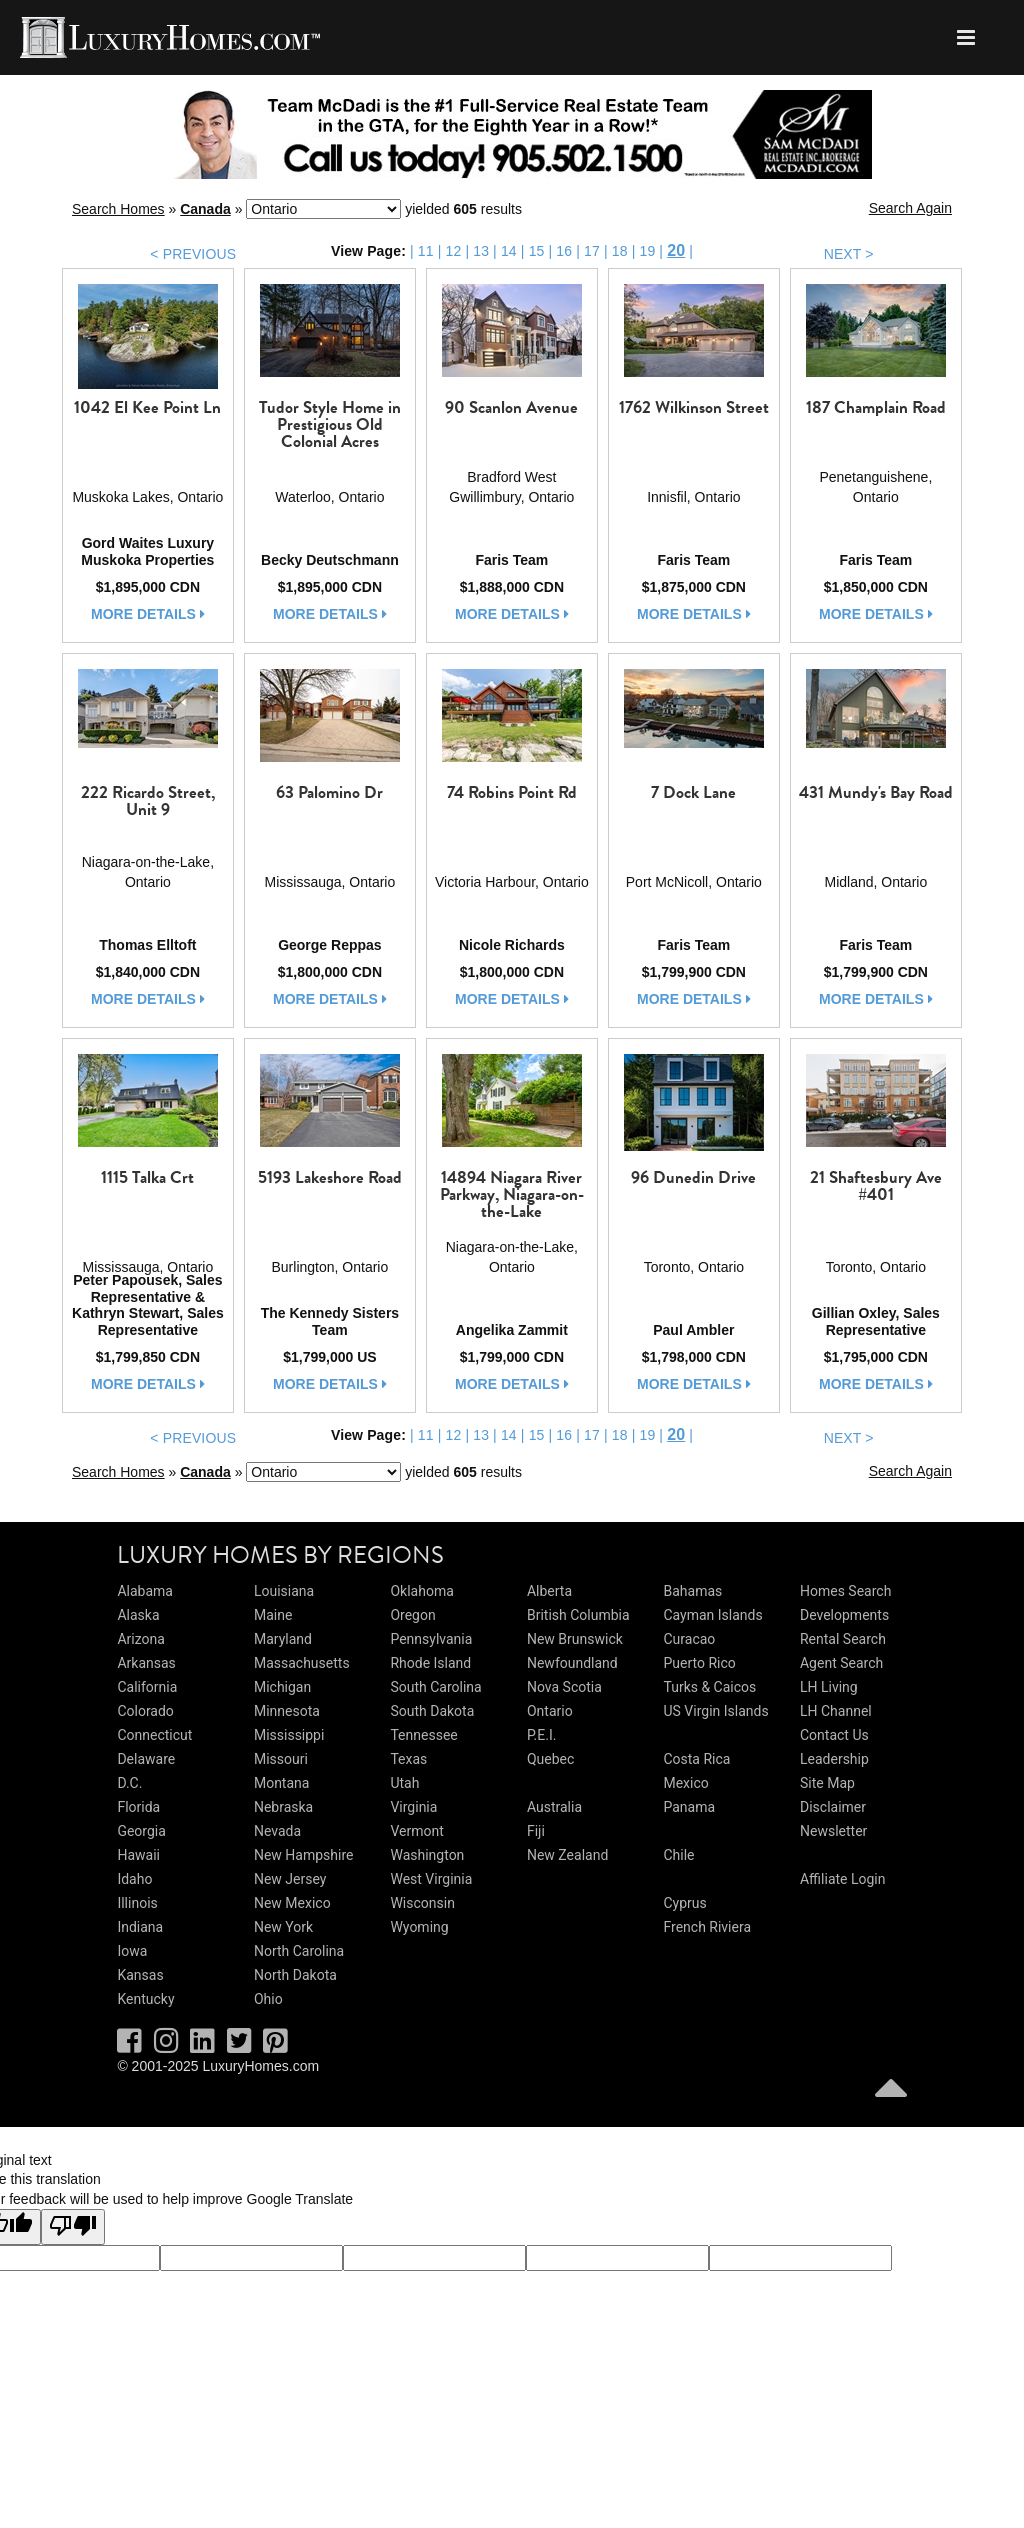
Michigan (282, 1687)
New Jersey (290, 1879)
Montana (281, 1783)
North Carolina (299, 1951)
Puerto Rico (699, 1663)
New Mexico (292, 1903)
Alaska (138, 1615)
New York (283, 1927)
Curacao (689, 1639)
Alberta (549, 1591)
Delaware (146, 1759)
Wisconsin (422, 1903)
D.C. (129, 1783)
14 (509, 251)
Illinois (137, 1903)
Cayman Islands (712, 1615)
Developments (844, 1615)
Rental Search (843, 1639)
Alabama (145, 1591)
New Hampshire (304, 1855)
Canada (205, 209)
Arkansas (146, 1663)
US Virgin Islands (715, 1711)
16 (564, 251)
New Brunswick (575, 1639)
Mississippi (289, 1735)
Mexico (685, 1783)
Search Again (910, 208)
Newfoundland (572, 1663)
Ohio (268, 1999)
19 (647, 251)
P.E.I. (541, 1735)
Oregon (412, 1615)
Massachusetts (302, 1663)
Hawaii (138, 1855)
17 (592, 251)
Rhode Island (430, 1663)
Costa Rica (696, 1759)
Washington (427, 1855)
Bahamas (692, 1591)
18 (620, 251)
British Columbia (578, 1615)
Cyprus (684, 1903)
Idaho (134, 1879)
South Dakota (432, 1711)
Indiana (140, 1927)
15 (537, 251)
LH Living (829, 1687)
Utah (404, 1783)
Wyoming (419, 1927)
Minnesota (287, 1711)
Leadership (834, 1759)
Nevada (277, 1831)
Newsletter (833, 1831)
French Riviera (707, 1927)
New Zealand (567, 1855)
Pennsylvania (431, 1639)
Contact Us (834, 1735)
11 (426, 251)
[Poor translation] (73, 2227)
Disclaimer (833, 1807)
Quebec (550, 1759)
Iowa (132, 1951)
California (147, 1687)
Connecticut (154, 1735)
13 (481, 251)
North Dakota (295, 1975)
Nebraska (283, 1807)
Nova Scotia (564, 1687)
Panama (689, 1807)
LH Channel (836, 1711)
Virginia (413, 1807)
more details (148, 614)
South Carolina (435, 1687)
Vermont (416, 1831)
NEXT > (849, 254)
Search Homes (118, 209)
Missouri (281, 1759)
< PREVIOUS (193, 254)
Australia (554, 1807)
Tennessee (423, 1735)
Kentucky (145, 1999)
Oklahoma (421, 1591)
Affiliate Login (843, 1879)
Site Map (827, 1783)
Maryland (283, 1639)
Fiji (536, 1831)
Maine (273, 1615)
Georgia (141, 1831)
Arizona (140, 1639)
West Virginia (431, 1879)
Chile (678, 1855)
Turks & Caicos (709, 1687)
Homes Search (845, 1591)
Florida (138, 1807)
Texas (408, 1759)
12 (454, 251)
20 (676, 250)
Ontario (550, 1711)
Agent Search (841, 1663)
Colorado (145, 1711)
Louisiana (284, 1591)
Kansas (140, 1975)
